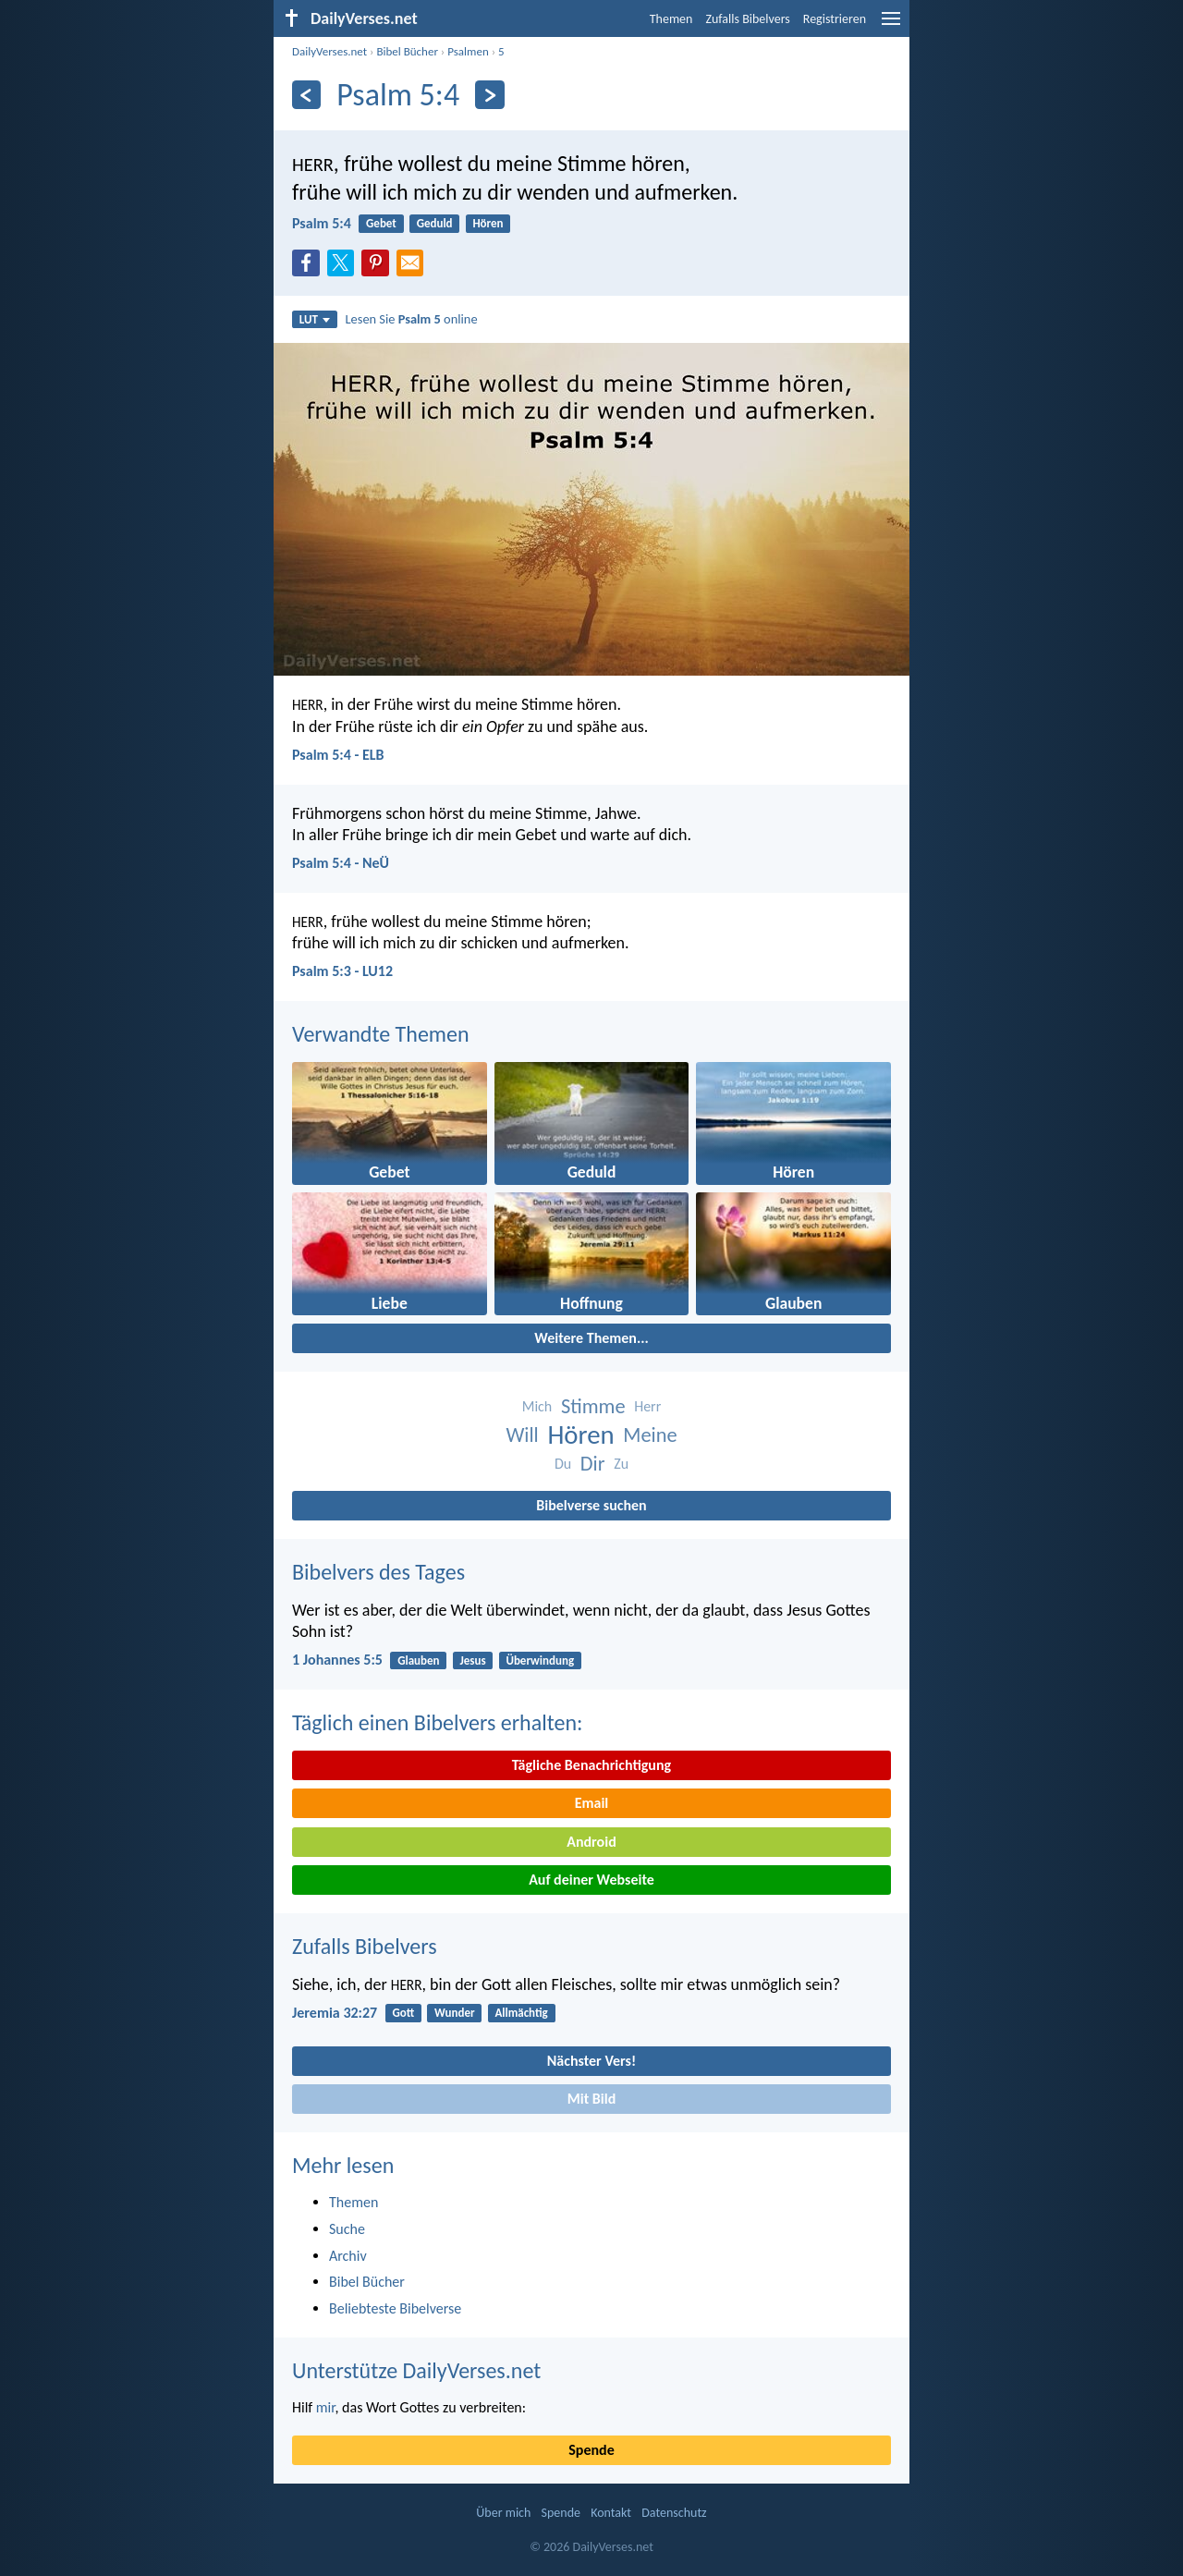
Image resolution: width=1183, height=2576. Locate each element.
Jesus (472, 1660)
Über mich (503, 2513)
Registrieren (834, 19)
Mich (537, 1406)
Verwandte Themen (381, 1033)
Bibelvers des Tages (378, 1571)
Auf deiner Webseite (591, 1879)
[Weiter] (489, 94)
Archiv (348, 2256)
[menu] (890, 25)
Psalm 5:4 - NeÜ (340, 863)
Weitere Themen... (591, 1338)
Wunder (454, 2013)
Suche (347, 2229)
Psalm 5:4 (321, 223)
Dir (592, 1463)
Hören (487, 223)
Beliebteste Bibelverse (395, 2308)
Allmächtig (520, 2013)
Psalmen (468, 51)
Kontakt (611, 2513)
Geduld (435, 223)
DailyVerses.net (329, 51)
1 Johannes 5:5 (337, 1659)
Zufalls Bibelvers (747, 19)
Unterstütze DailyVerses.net (416, 2370)
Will (522, 1434)
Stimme (593, 1406)
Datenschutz (673, 2513)
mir (325, 2407)
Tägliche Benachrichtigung (591, 1765)
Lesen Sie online (412, 319)
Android (591, 1841)
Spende (591, 2450)
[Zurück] (306, 94)
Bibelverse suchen (591, 1505)
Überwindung (540, 1660)
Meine (650, 1434)
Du (563, 1463)
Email (592, 1803)
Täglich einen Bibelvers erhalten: (437, 1722)
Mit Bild (591, 2098)
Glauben (418, 1660)
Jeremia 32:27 (334, 2012)
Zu (621, 1463)
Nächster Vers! (591, 2060)
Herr (647, 1406)
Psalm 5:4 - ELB (338, 754)
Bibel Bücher (407, 51)
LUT (314, 319)
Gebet (381, 223)
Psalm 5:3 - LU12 (342, 971)
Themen (671, 19)
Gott (403, 2013)
